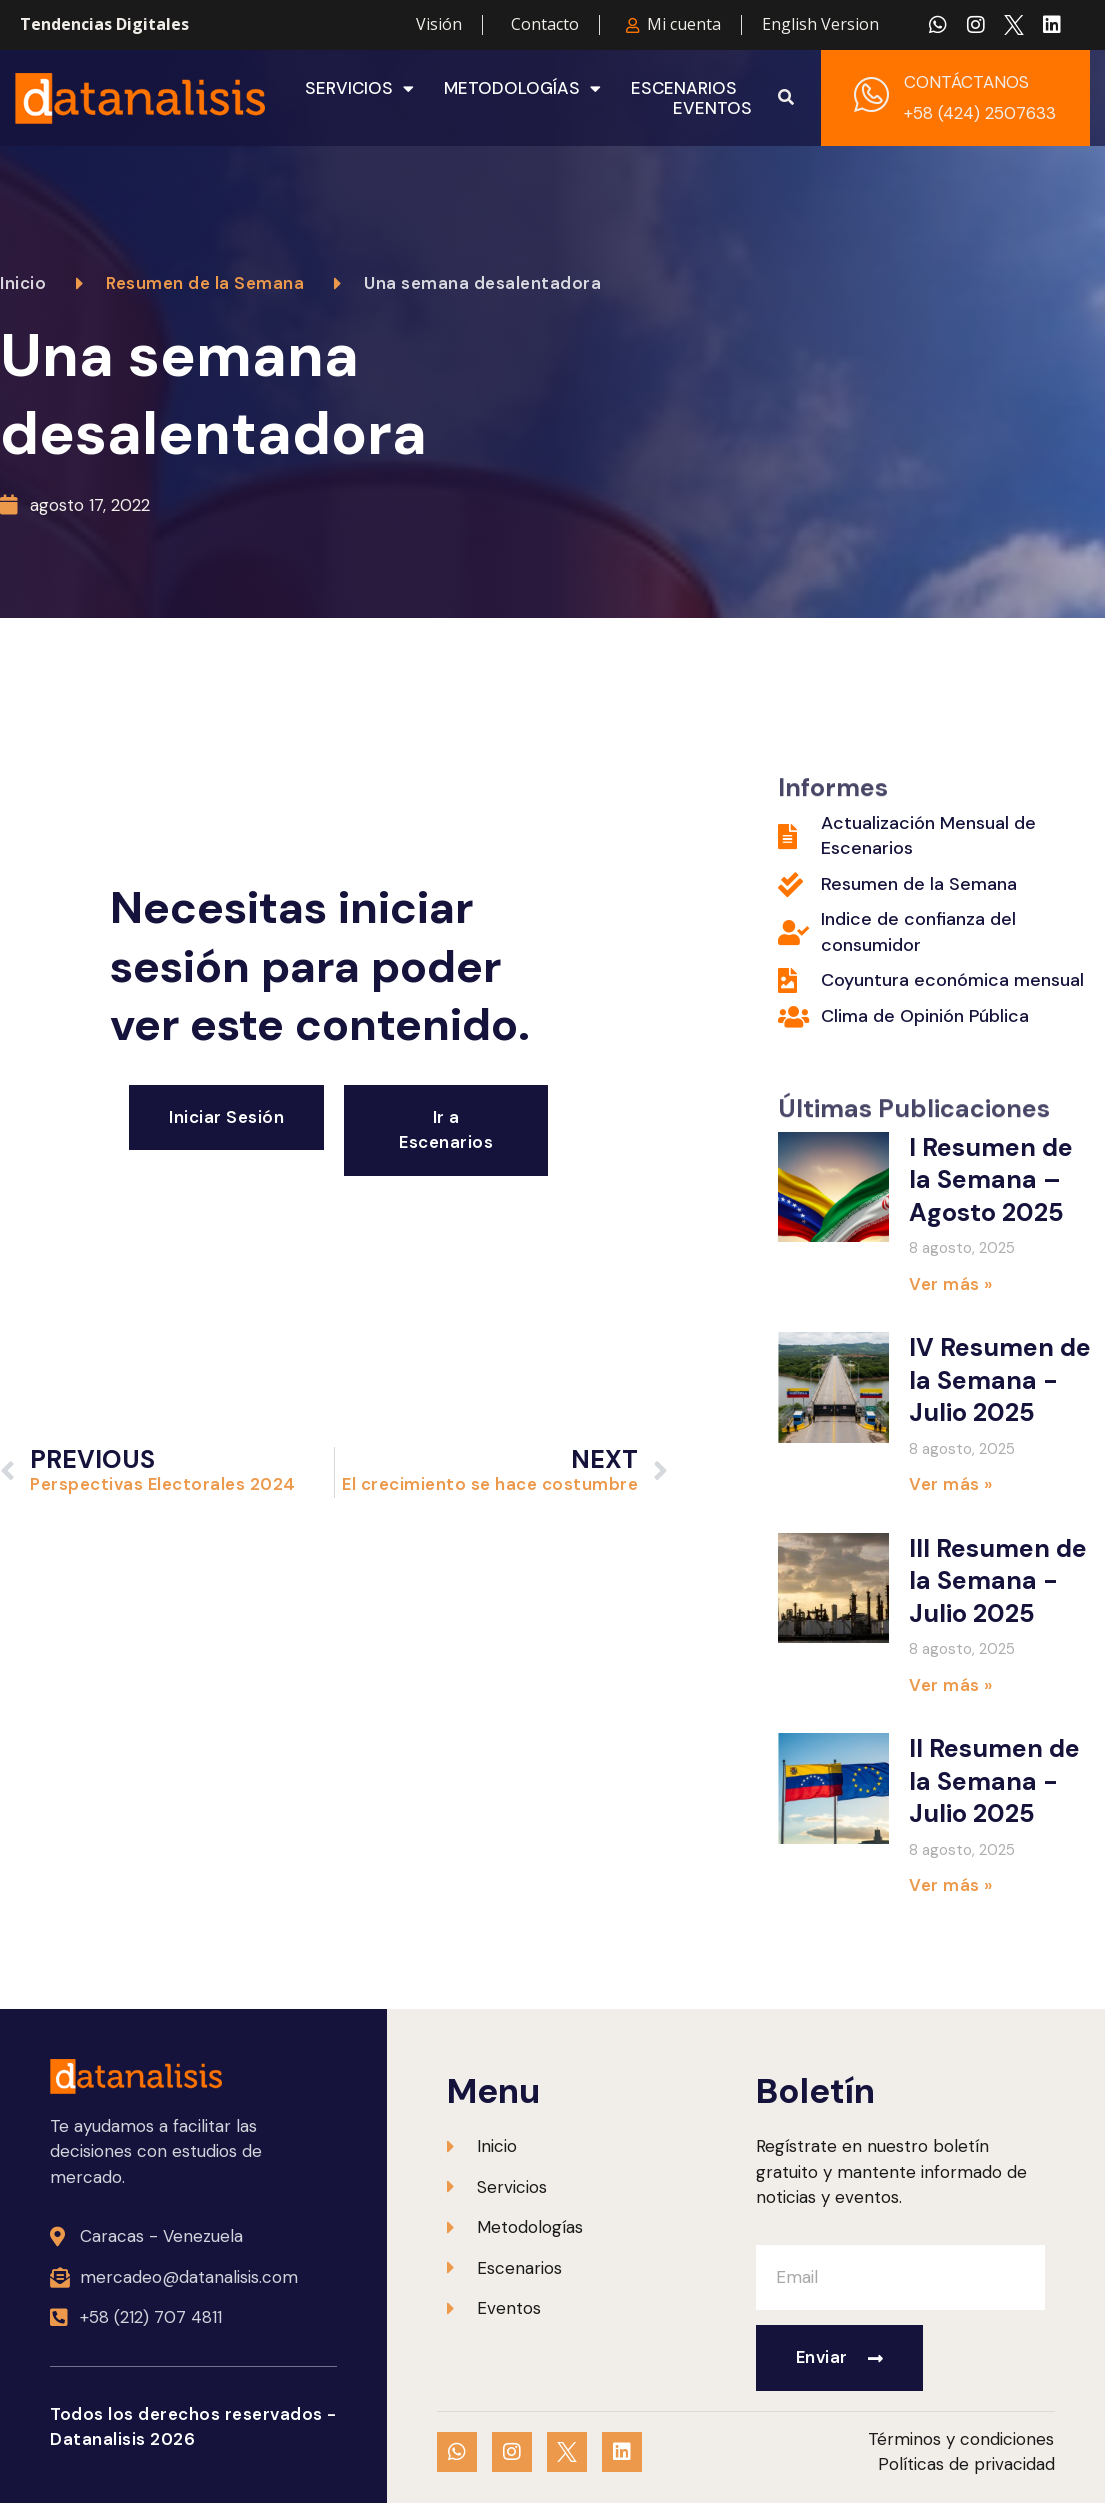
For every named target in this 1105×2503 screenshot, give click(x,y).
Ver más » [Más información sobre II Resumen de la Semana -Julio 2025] (951, 1885)
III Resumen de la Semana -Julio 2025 (998, 1581)
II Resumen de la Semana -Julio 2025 (994, 1781)
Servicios (359, 88)
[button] (786, 98)
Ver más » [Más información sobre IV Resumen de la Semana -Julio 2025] (951, 1484)
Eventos (712, 108)
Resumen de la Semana (205, 283)
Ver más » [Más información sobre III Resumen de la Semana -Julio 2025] (951, 1685)
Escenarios (684, 88)
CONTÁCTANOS (966, 82)
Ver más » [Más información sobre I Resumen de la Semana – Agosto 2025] (951, 1284)
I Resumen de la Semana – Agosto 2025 (991, 1180)
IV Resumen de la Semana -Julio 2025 (1000, 1380)
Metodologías (522, 88)
